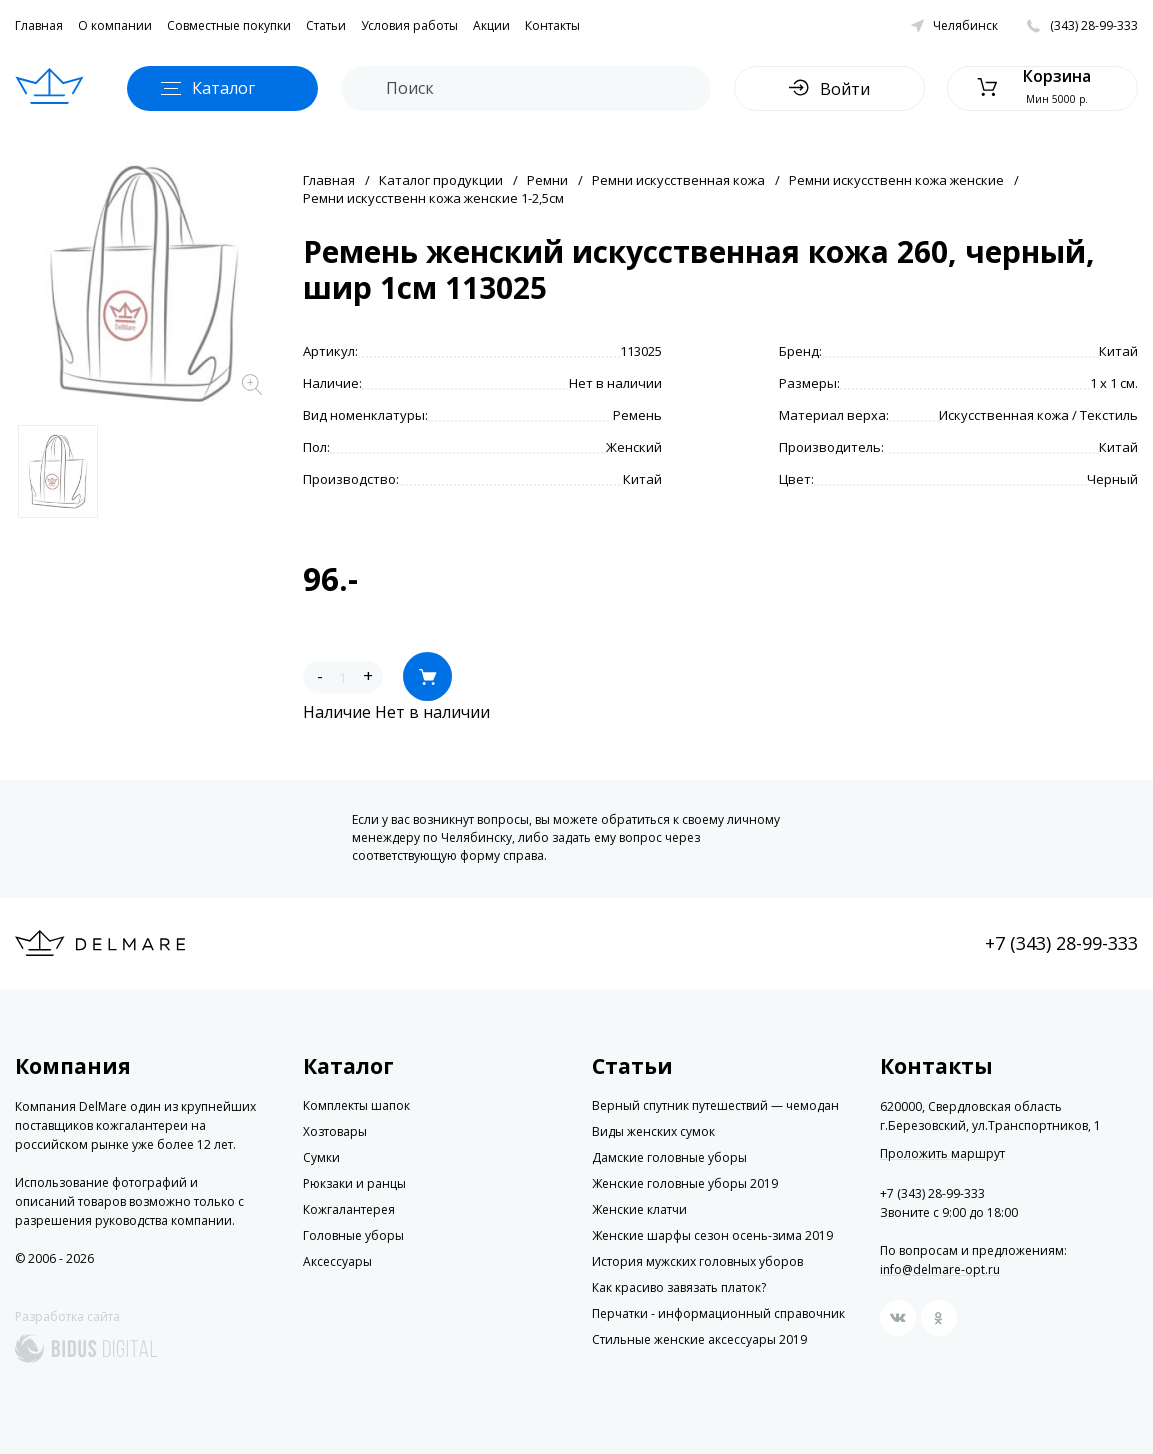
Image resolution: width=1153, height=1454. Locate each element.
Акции (491, 25)
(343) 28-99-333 (1094, 25)
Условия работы (409, 25)
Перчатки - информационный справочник (718, 1313)
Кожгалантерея (349, 1209)
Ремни (547, 180)
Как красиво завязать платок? (679, 1287)
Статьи (326, 25)
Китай (1118, 351)
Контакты (552, 25)
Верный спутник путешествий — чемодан (715, 1105)
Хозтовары (335, 1131)
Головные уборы (353, 1235)
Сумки (321, 1157)
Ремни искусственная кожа (678, 180)
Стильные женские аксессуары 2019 (699, 1339)
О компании (115, 25)
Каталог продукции (441, 180)
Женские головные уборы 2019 (685, 1183)
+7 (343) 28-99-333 (1061, 943)
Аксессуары (337, 1261)
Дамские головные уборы (669, 1157)
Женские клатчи (639, 1209)
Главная (39, 25)
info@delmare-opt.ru (940, 1269)
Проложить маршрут (942, 1154)
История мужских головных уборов (697, 1261)
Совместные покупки (229, 25)
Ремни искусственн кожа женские (896, 180)
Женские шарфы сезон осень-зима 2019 (712, 1235)
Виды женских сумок (653, 1131)
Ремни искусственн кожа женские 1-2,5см (433, 198)
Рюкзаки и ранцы (354, 1183)
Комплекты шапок (356, 1105)
